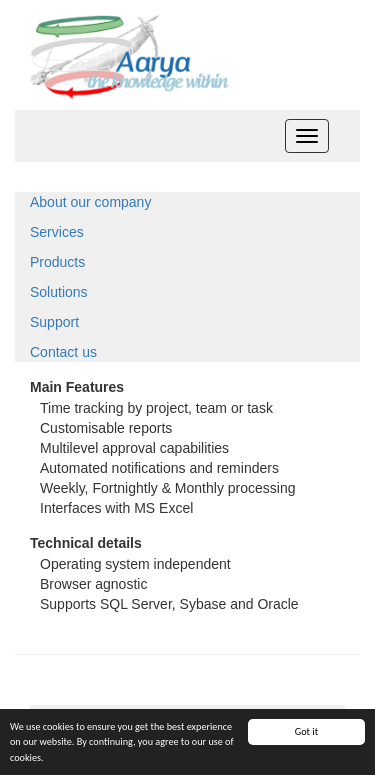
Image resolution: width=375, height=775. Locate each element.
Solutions (59, 292)
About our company (90, 202)
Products (57, 262)
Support (54, 322)
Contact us (63, 352)
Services (57, 232)
